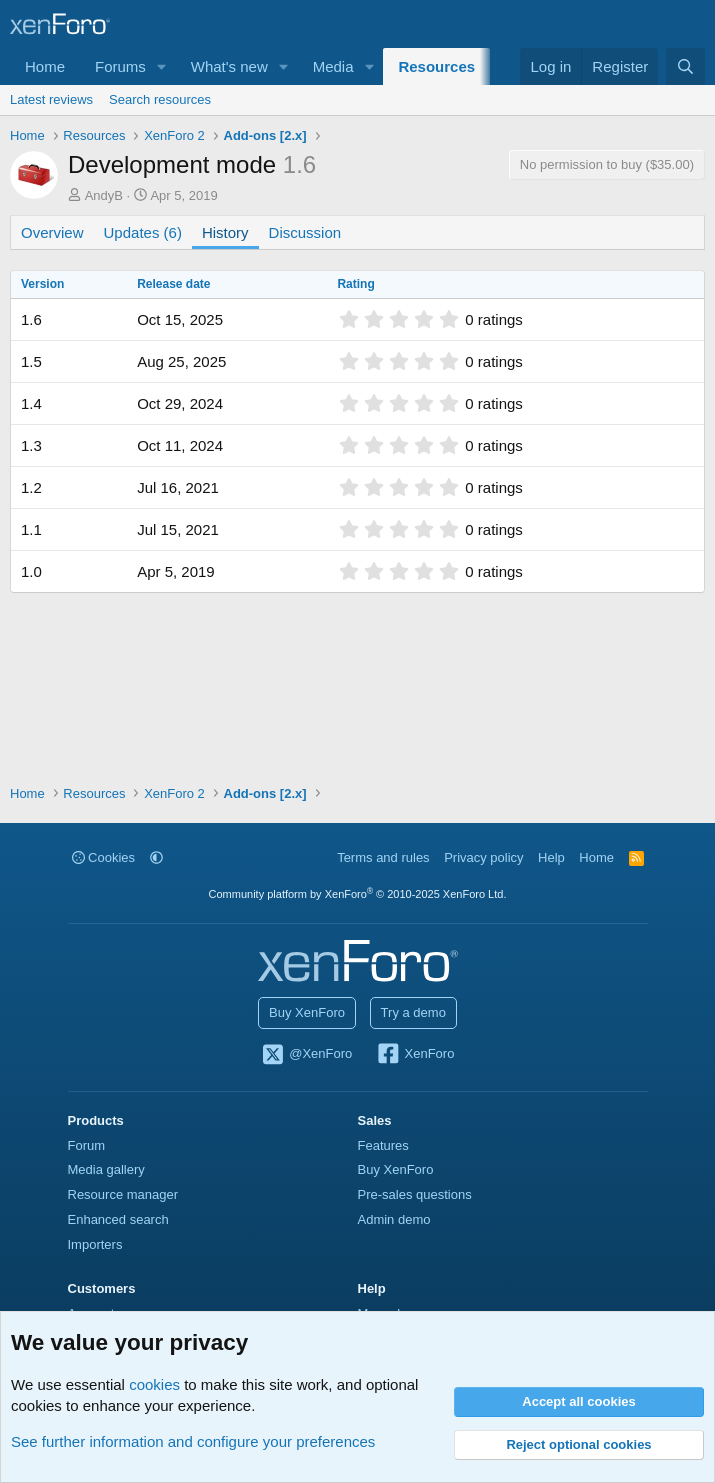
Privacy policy (483, 857)
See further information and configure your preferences (193, 1441)
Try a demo (413, 1012)
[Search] (685, 66)
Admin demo (394, 1219)
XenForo (415, 1055)
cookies (154, 1384)
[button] (162, 66)
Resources (436, 66)
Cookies (104, 857)
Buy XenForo (307, 1012)
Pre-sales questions (415, 1194)
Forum (87, 1145)
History (225, 232)
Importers (95, 1244)
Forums (120, 66)
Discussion (305, 232)
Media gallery (106, 1169)
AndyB (104, 195)
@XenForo (307, 1055)
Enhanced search (118, 1219)
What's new (229, 66)
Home (45, 66)
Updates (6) (143, 232)
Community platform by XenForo (358, 894)
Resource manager (123, 1194)
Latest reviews (51, 99)
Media (333, 66)
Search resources (160, 99)
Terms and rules (383, 857)
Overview (52, 232)
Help (551, 857)
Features (383, 1145)
